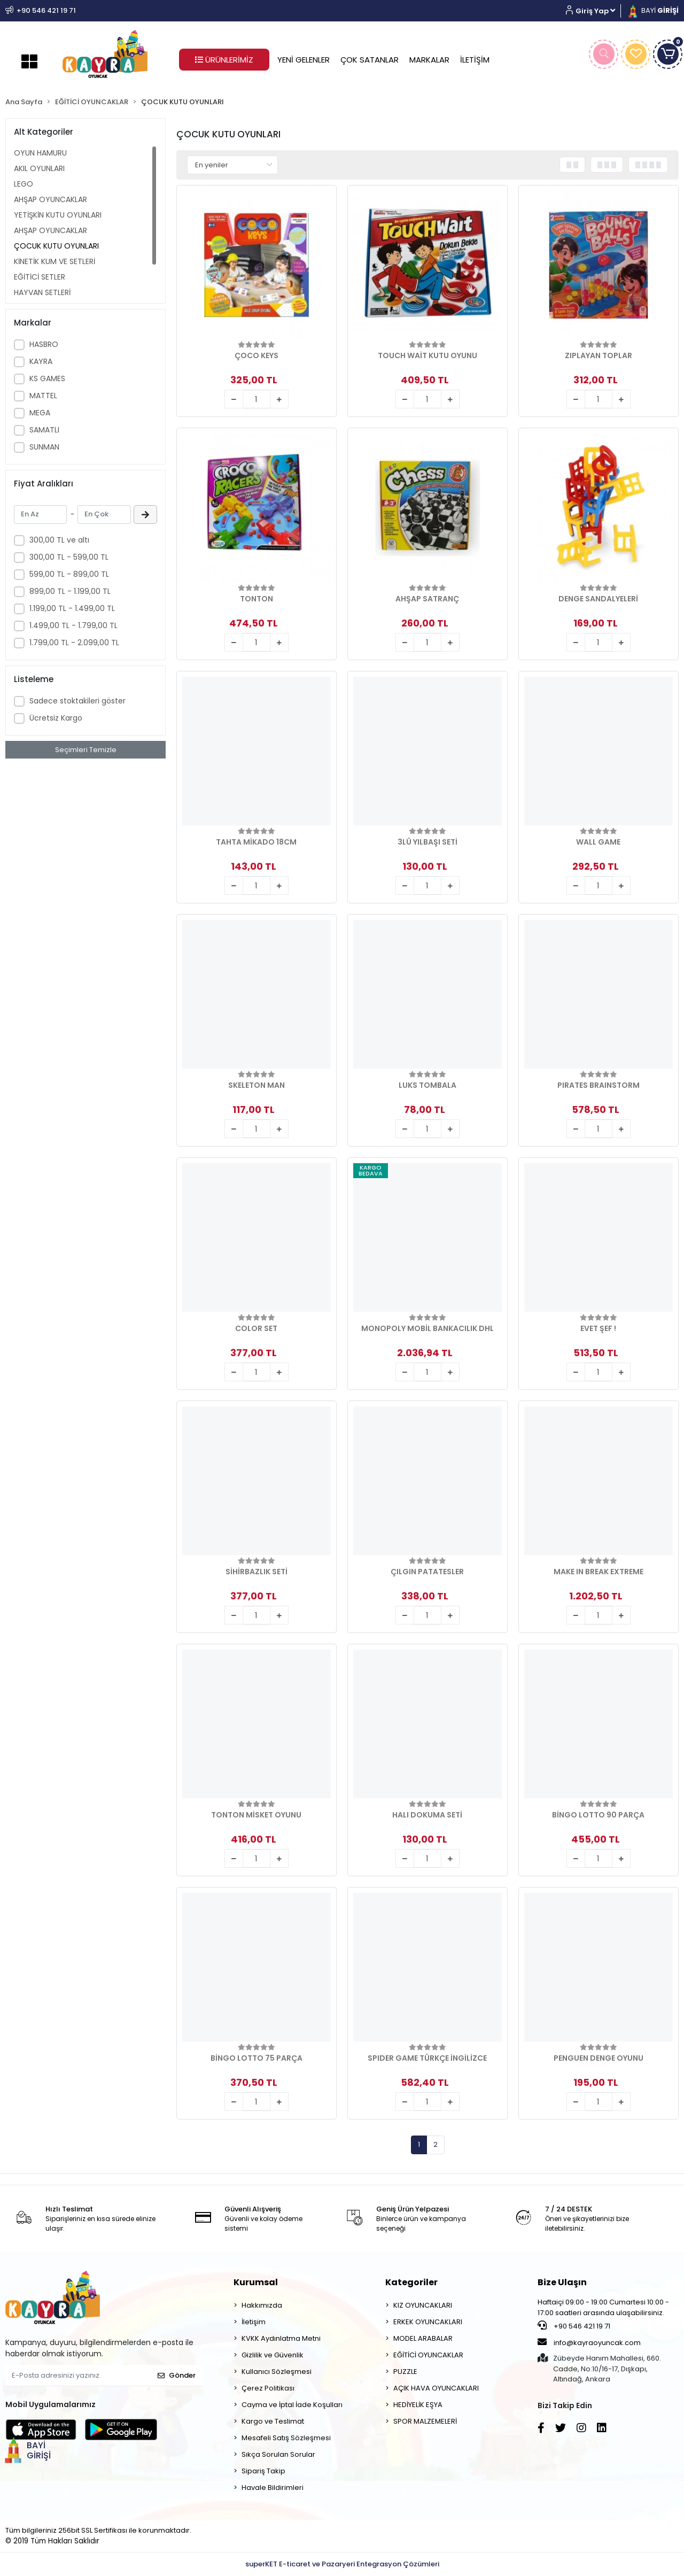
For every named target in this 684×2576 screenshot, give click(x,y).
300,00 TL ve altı (59, 540)
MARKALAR (429, 59)
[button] (594, 11)
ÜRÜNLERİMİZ (224, 59)
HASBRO (43, 344)
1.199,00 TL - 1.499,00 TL (72, 608)
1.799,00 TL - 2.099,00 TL (74, 642)
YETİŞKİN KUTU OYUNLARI (58, 215)
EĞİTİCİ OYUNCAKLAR (428, 2355)
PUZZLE (405, 2371)
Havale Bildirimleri (273, 2487)
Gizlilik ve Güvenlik (273, 2355)
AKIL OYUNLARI (39, 168)
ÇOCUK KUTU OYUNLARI (56, 246)
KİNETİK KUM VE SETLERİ (54, 261)
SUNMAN (44, 447)
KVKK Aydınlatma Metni (281, 2338)
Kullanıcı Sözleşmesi (277, 2371)
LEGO (23, 184)
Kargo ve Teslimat (273, 2421)
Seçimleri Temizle (85, 750)
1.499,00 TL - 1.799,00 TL (73, 625)
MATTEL (43, 395)
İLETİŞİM (474, 59)
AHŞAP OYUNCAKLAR (50, 199)
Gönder (177, 2375)
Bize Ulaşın (562, 2282)
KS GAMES (47, 378)
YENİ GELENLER (303, 59)
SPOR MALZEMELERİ (425, 2421)
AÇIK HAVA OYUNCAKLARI (436, 2388)
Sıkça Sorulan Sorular (278, 2454)
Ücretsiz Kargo (55, 718)
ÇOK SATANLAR (369, 59)
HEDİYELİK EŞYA (417, 2405)
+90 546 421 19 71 (574, 2325)
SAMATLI (44, 429)
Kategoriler (411, 2282)
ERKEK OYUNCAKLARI (427, 2322)
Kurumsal (256, 2282)
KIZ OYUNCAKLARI (422, 2305)
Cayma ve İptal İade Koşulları (292, 2405)
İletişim (254, 2322)
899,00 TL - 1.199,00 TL (70, 591)
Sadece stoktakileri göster (77, 700)
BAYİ (652, 10)
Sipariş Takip (263, 2471)
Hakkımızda (262, 2305)
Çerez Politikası (268, 2388)
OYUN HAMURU (40, 153)
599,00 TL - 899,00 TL (69, 574)
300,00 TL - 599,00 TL (68, 557)
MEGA (39, 412)
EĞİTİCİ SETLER (39, 277)
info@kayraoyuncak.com (589, 2342)
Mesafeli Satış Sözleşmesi (286, 2438)
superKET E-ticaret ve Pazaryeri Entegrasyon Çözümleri (342, 2564)
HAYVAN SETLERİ (42, 292)
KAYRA (40, 361)
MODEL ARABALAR (423, 2338)
